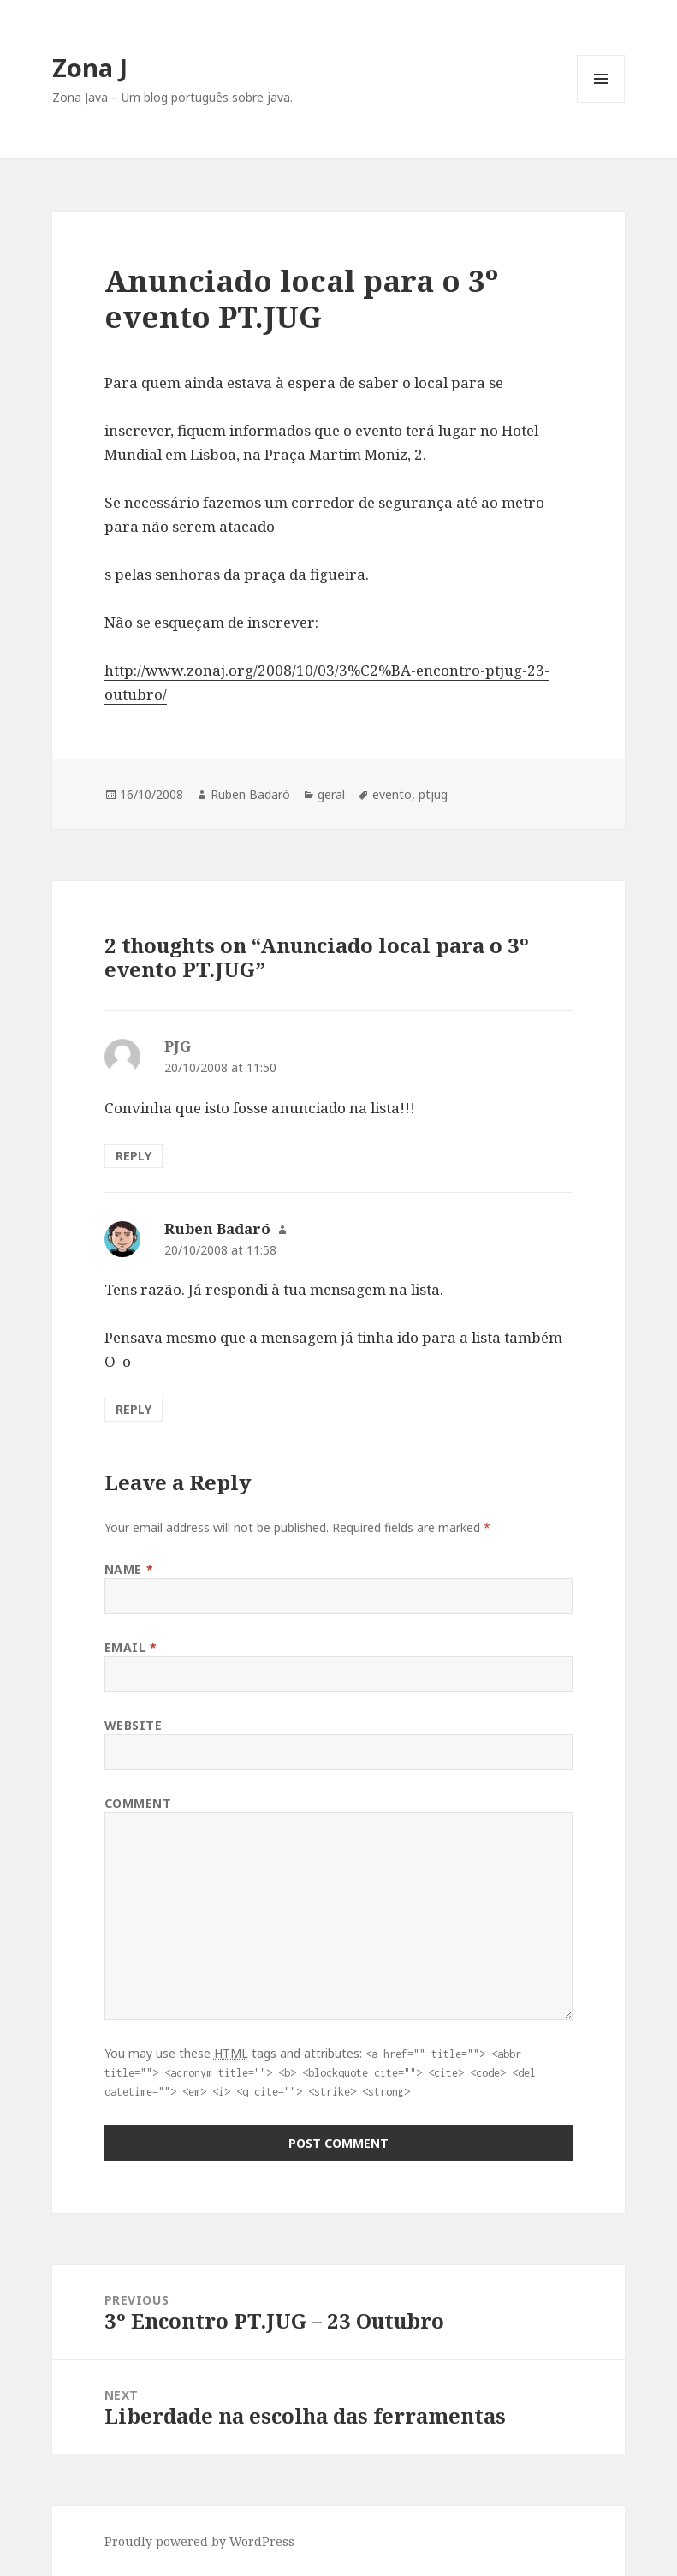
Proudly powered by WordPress (199, 2541)
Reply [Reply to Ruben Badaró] (133, 1409)
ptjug (433, 794)
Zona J (90, 67)
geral (331, 794)
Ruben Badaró (250, 794)
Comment (138, 1803)
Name (128, 1569)
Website (133, 1725)
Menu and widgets (601, 102)
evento (392, 794)
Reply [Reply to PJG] (133, 1156)
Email (130, 1647)
